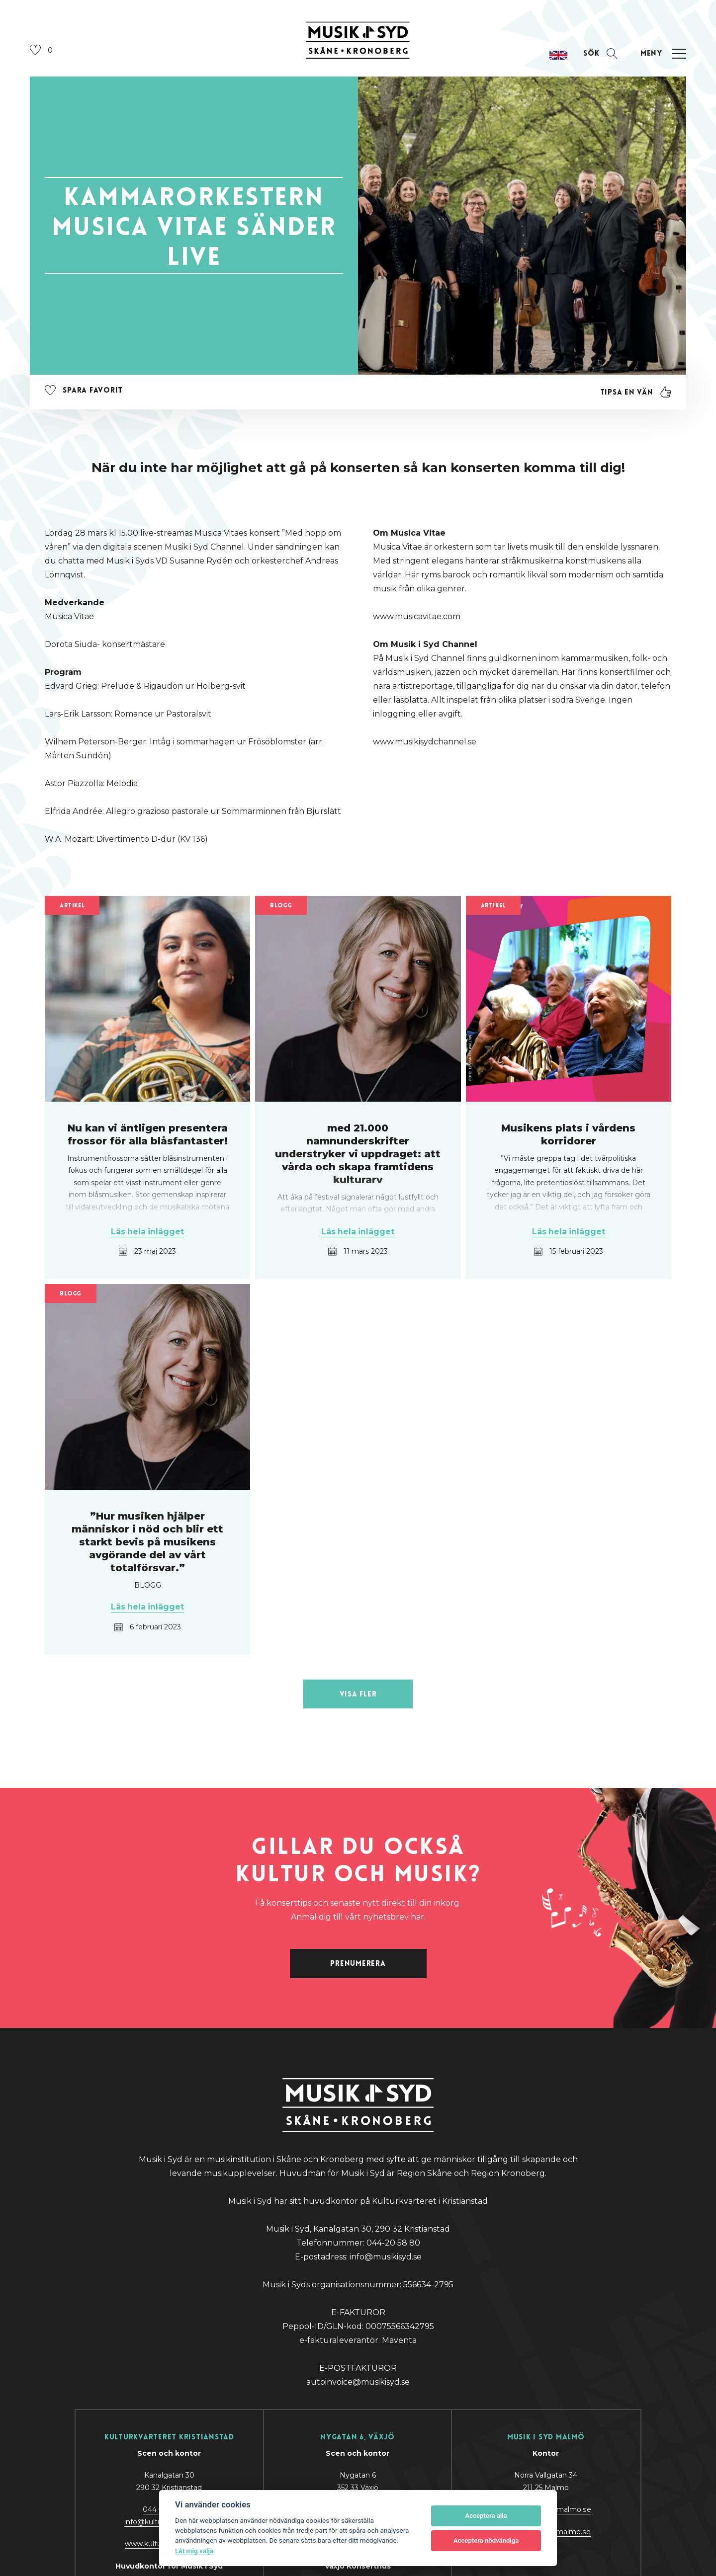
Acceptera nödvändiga (486, 2540)
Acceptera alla (486, 2515)
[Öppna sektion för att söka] (600, 54)
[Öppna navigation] (661, 54)
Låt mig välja (194, 2551)
